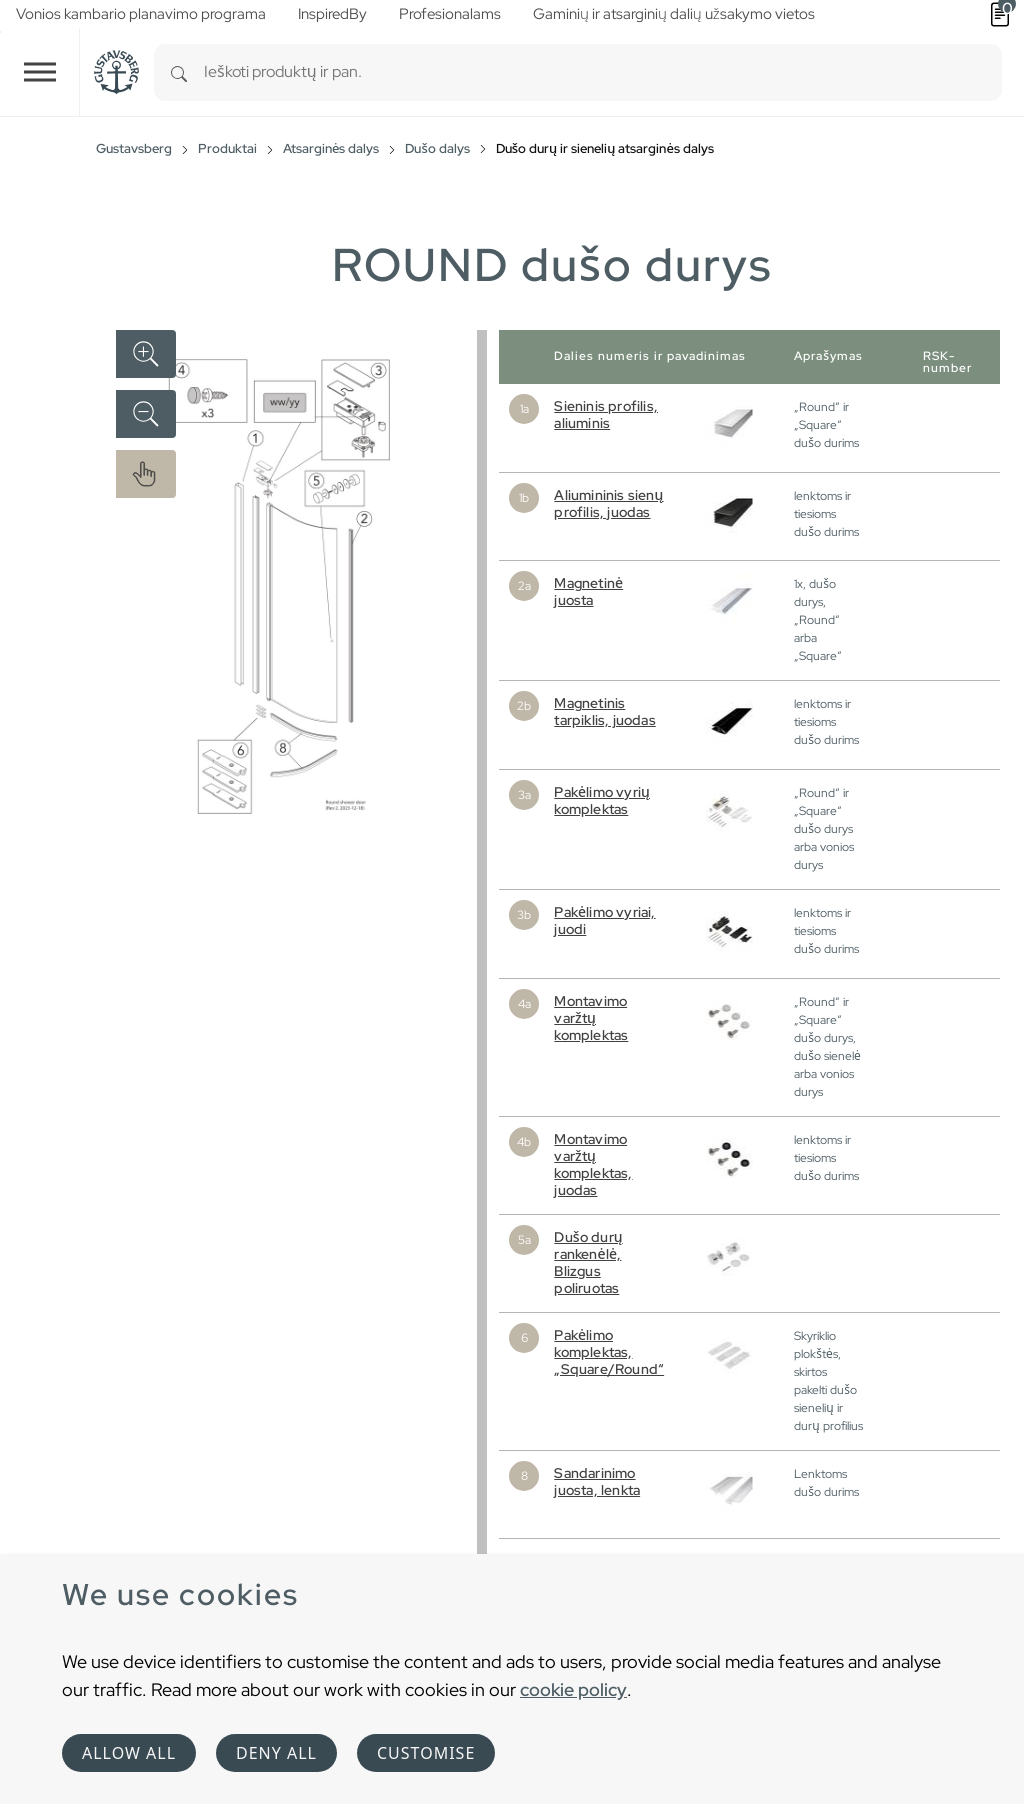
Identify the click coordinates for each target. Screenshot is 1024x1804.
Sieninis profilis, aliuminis (606, 414)
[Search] (179, 72)
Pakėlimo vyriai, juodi (604, 920)
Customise (426, 1753)
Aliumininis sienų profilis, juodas (608, 503)
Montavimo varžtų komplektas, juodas (593, 1164)
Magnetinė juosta (588, 591)
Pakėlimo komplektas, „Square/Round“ (609, 1352)
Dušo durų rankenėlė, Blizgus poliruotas (588, 1262)
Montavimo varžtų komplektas (591, 1018)
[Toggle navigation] (40, 72)
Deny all (276, 1753)
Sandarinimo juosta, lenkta (597, 1481)
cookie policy (573, 1689)
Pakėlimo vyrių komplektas (602, 800)
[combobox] (603, 72)
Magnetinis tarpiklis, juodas (604, 711)
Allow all (129, 1753)
